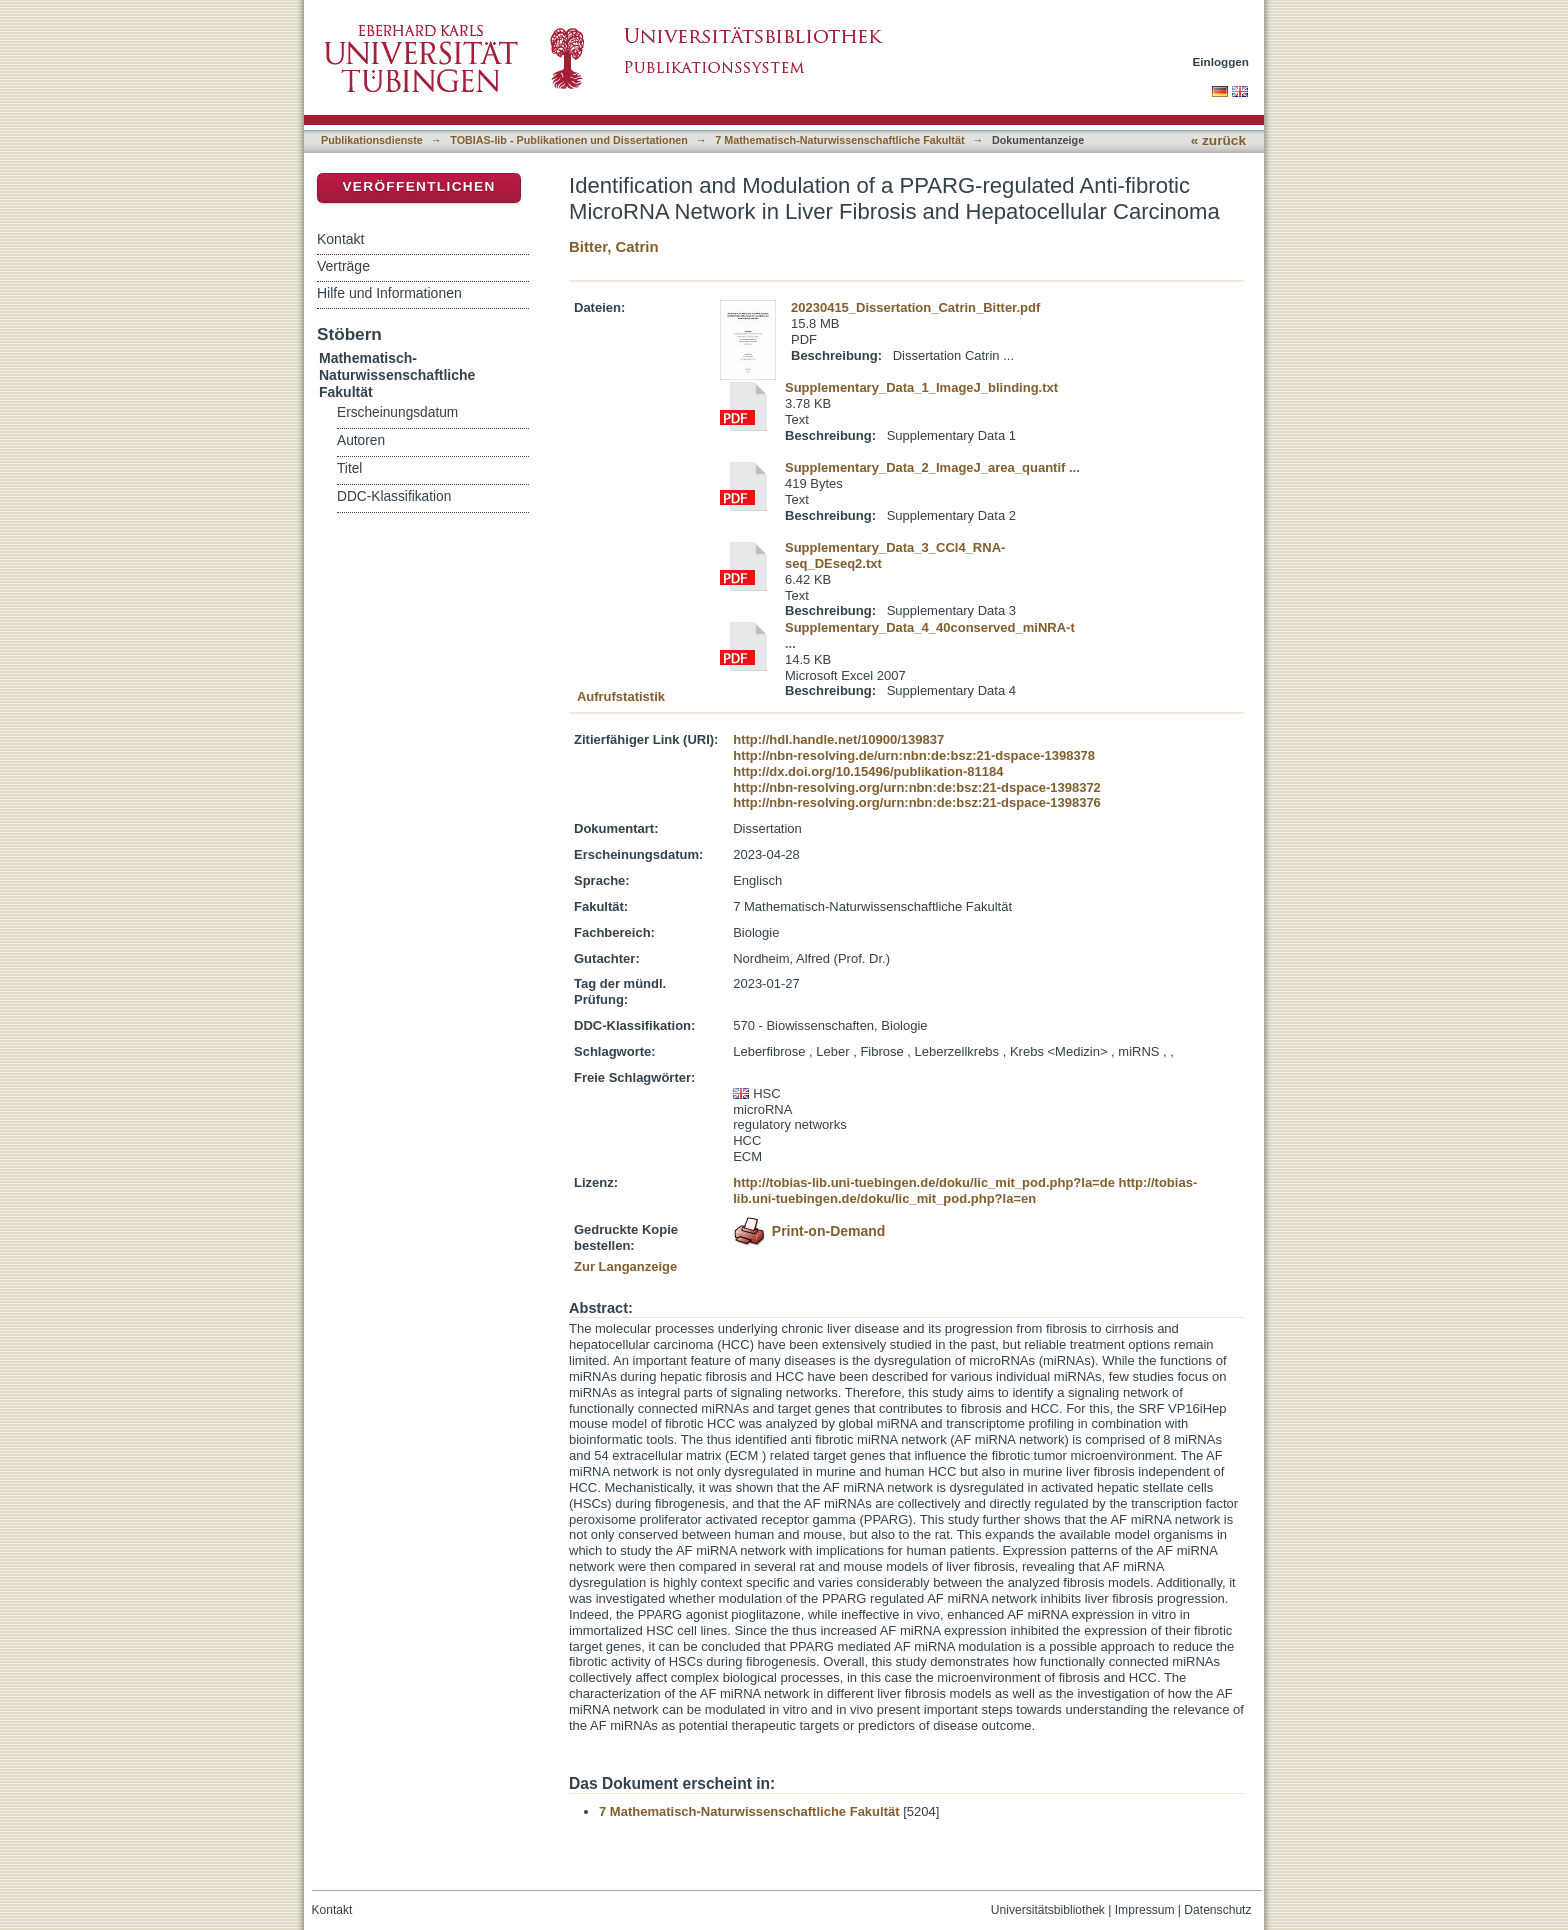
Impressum (1145, 1910)
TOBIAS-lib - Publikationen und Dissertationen (569, 140)
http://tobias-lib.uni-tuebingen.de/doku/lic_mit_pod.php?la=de (924, 1182)
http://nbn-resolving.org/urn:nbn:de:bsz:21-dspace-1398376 (917, 802)
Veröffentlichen (418, 186)
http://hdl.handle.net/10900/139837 (838, 739)
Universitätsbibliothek (1048, 1910)
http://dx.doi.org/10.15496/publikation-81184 (868, 771)
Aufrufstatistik (621, 696)
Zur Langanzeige (625, 1266)
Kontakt (340, 239)
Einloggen (1221, 61)
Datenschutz (1217, 1910)
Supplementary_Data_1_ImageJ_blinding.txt (921, 387)
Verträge (343, 266)
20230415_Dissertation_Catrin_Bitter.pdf (915, 307)
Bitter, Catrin (614, 246)
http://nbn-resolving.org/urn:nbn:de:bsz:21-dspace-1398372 (917, 787)
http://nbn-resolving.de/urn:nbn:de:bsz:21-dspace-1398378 (914, 755)
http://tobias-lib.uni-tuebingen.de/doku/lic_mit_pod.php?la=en (965, 1190)
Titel (349, 468)
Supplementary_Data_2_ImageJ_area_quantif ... (932, 467)
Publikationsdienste (372, 140)
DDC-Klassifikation (394, 496)
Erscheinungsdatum (397, 412)
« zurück (1218, 140)
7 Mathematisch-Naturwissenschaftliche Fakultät (839, 140)
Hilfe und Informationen (389, 293)
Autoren (361, 440)
